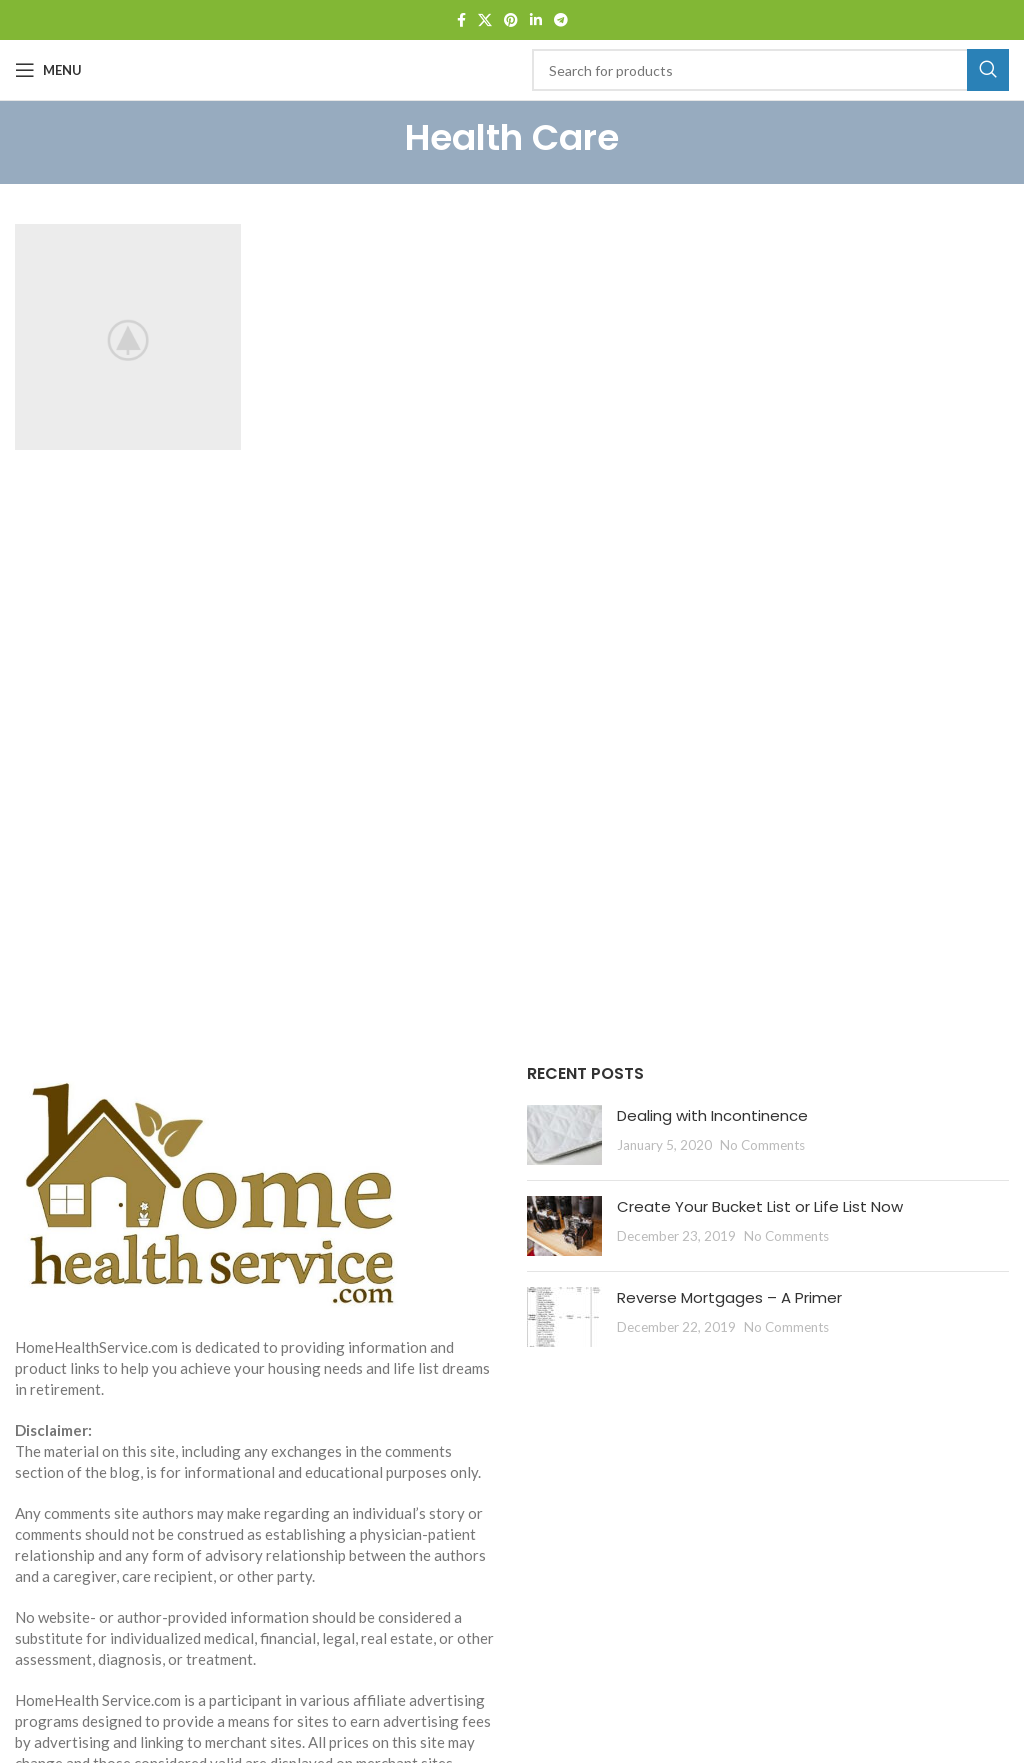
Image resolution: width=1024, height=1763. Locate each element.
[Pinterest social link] (511, 20)
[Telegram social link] (561, 20)
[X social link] (485, 20)
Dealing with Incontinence (712, 1115)
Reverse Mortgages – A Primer (729, 1297)
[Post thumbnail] (564, 1135)
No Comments (762, 1145)
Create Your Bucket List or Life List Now (760, 1206)
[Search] (770, 70)
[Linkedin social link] (536, 20)
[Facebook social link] (461, 20)
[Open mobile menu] (48, 70)
